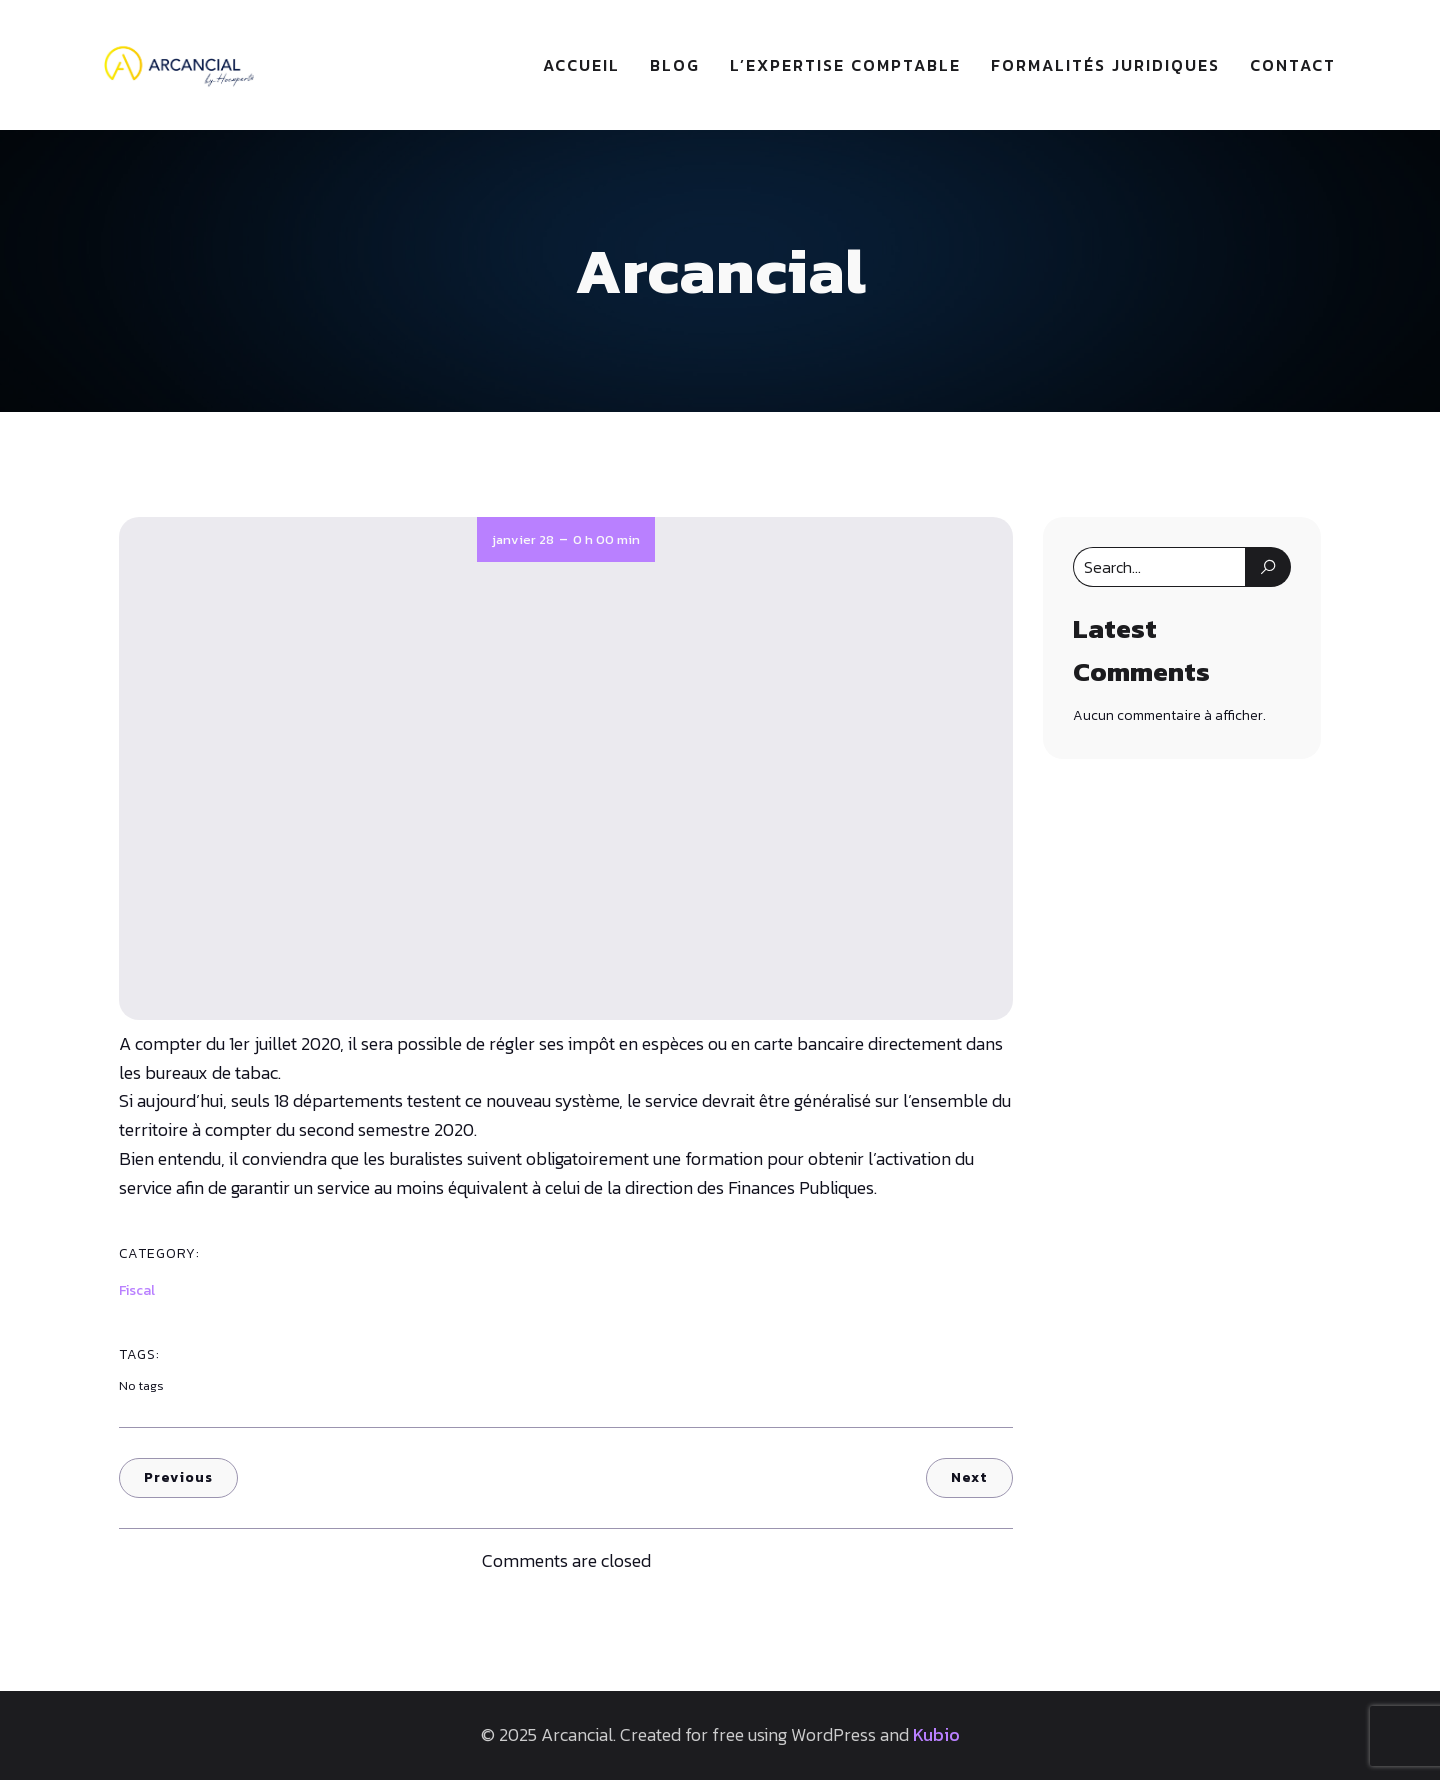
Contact (1293, 65)
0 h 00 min (606, 539)
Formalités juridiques (1105, 65)
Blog (675, 65)
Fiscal (137, 1290)
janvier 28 (523, 539)
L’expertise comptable (845, 65)
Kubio (936, 1734)
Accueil (581, 65)
